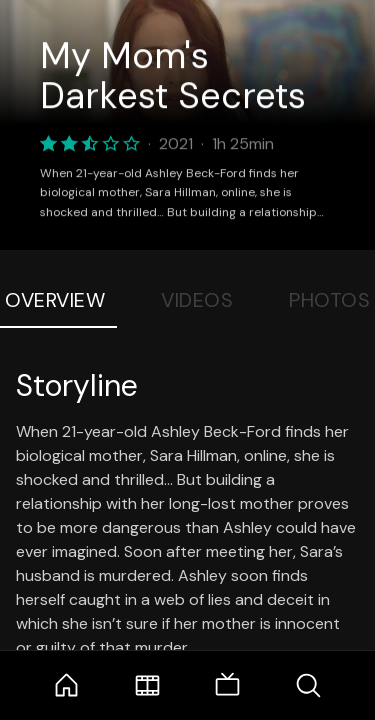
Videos (197, 300)
